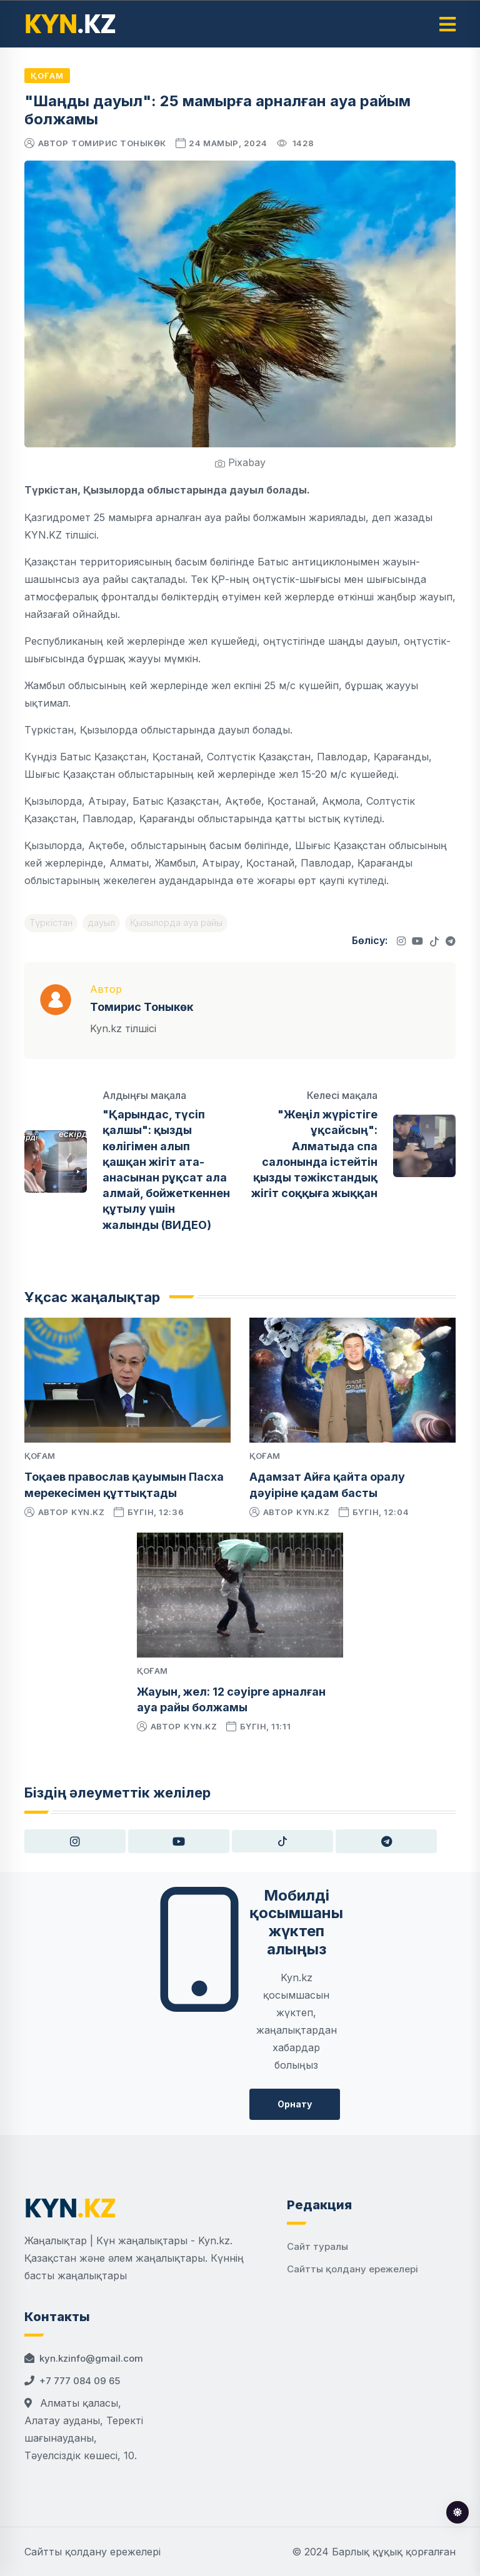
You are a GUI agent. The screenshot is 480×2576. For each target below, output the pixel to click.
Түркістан (50, 922)
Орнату (295, 2104)
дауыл (101, 922)
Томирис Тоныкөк (118, 143)
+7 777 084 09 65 (79, 2381)
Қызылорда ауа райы (176, 922)
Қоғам (47, 76)
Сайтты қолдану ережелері (352, 2269)
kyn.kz (87, 1512)
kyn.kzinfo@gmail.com (91, 2358)
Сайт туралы (317, 2246)
